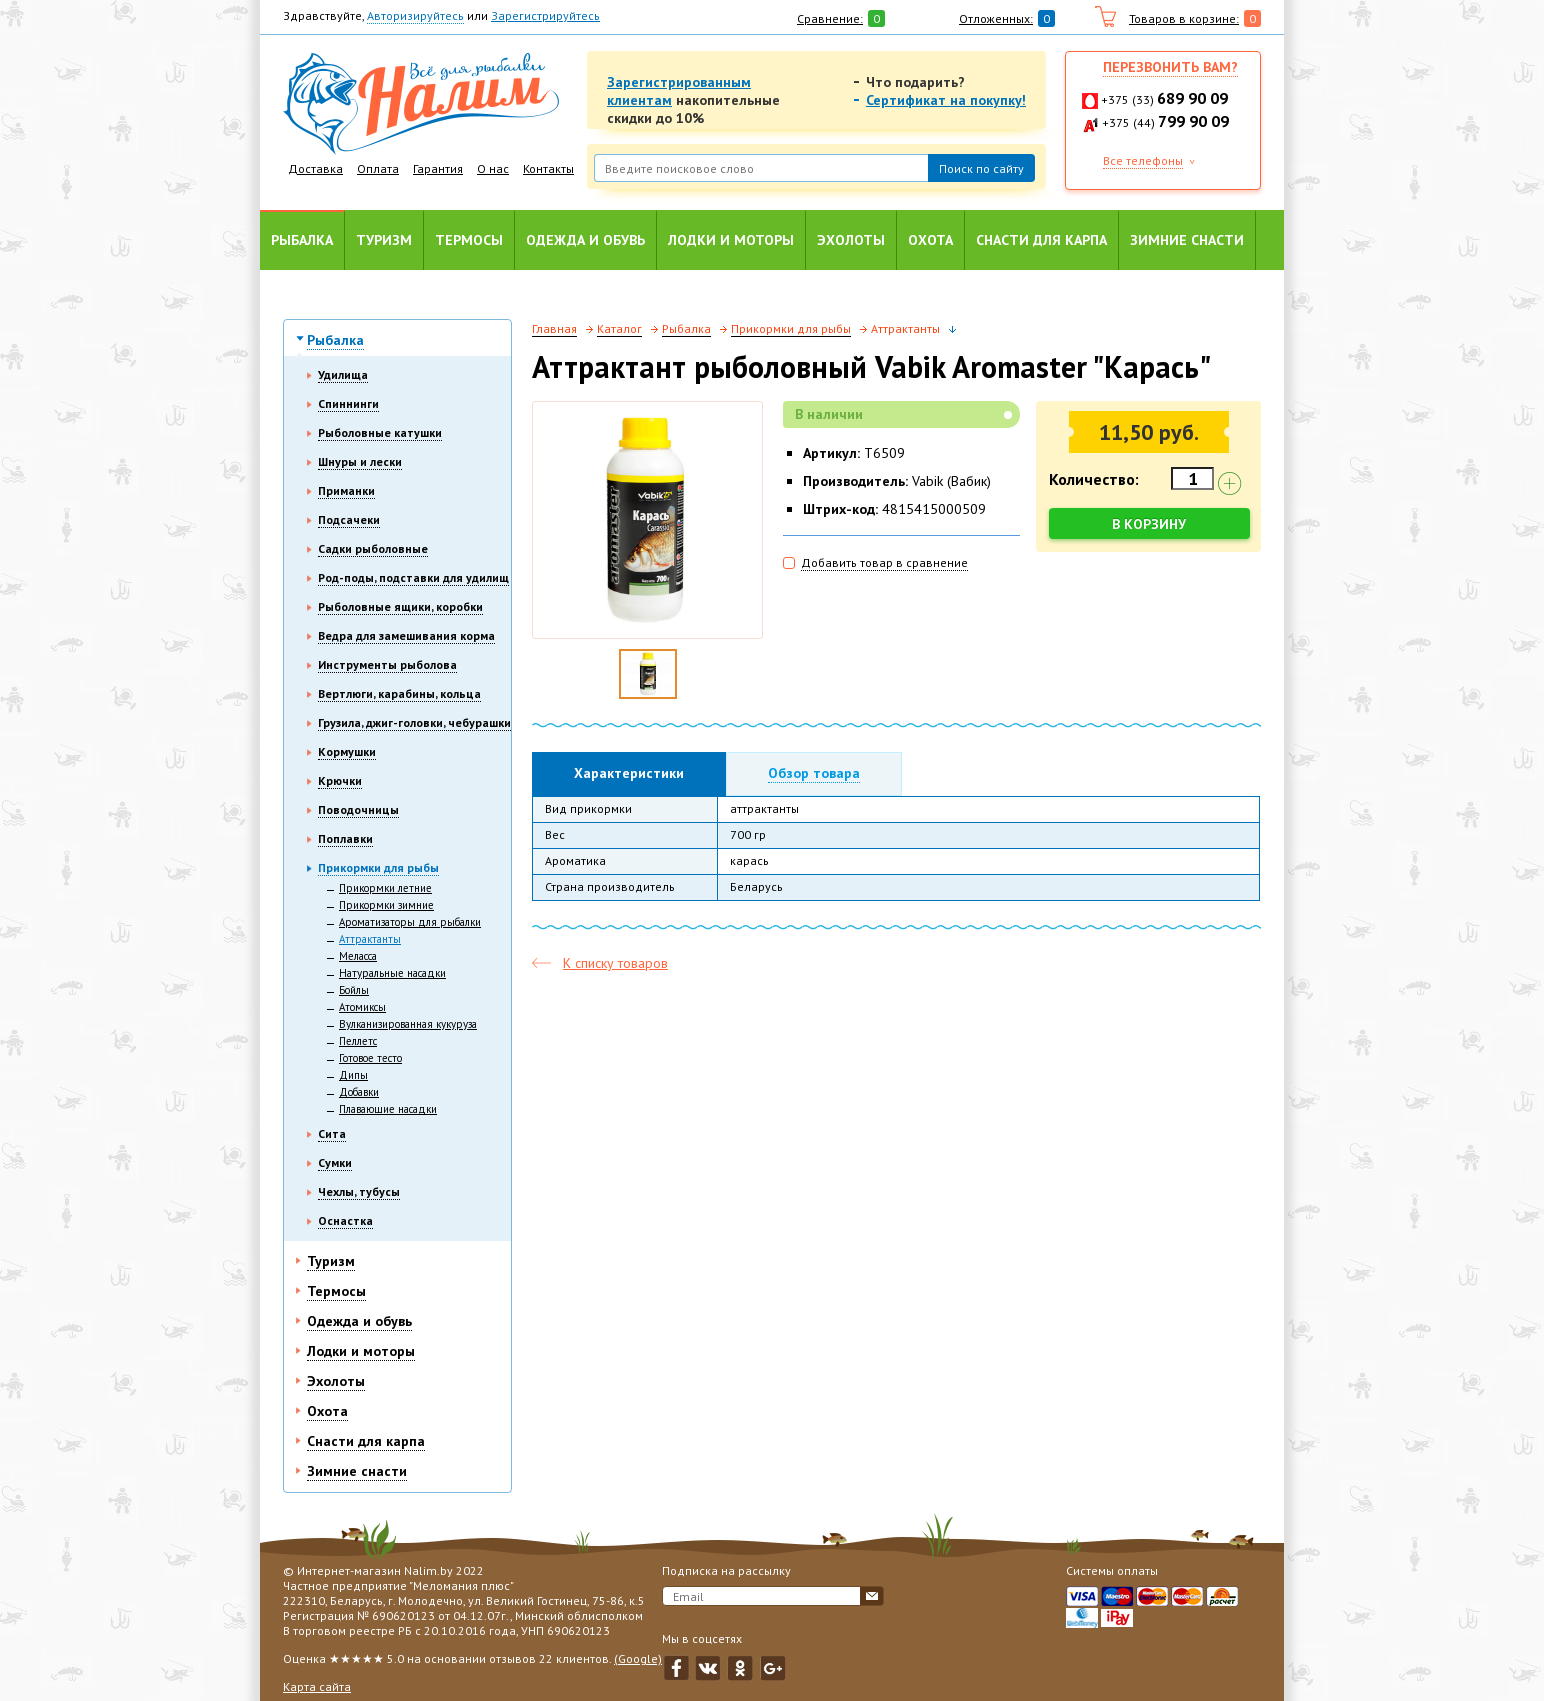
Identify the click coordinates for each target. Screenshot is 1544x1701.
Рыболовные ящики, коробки (400, 606)
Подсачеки (349, 519)
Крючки (340, 780)
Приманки (346, 490)
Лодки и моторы (731, 240)
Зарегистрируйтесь (545, 15)
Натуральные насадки (392, 973)
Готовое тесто (370, 1058)
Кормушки (347, 751)
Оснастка (345, 1220)
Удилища (343, 374)
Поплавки (345, 838)
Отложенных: (996, 18)
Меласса (358, 956)
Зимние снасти (1187, 240)
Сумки (335, 1162)
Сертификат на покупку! (946, 100)
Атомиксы (362, 1007)
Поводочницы (358, 809)
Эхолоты (851, 240)
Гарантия (438, 168)
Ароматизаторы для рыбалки (410, 922)
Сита (332, 1133)
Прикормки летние (385, 888)
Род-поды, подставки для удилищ (413, 577)
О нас (493, 168)
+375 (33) (1164, 99)
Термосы (469, 240)
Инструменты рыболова (387, 664)
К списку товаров (615, 963)
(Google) (638, 1658)
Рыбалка (302, 240)
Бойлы (354, 990)
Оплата (378, 168)
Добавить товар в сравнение (884, 562)
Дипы (353, 1075)
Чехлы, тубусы (359, 1191)
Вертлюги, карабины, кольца (399, 693)
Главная (554, 328)
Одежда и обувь (585, 240)
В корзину (1150, 524)
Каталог (619, 328)
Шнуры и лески (360, 461)
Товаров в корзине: (1184, 18)
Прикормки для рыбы (378, 867)
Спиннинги (348, 403)
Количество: (1094, 479)
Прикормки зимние (386, 905)
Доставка (315, 168)
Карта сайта (317, 1686)
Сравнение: (830, 18)
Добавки (359, 1092)
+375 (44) (1165, 122)
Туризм (384, 240)
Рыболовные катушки (380, 432)
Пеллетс (358, 1041)
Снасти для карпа (1041, 240)
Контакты (548, 168)
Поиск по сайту (981, 168)
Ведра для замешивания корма (406, 635)
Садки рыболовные (373, 548)
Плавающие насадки (388, 1109)
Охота (930, 240)
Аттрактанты (370, 939)
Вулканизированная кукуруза (408, 1024)
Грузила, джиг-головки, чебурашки (414, 722)
